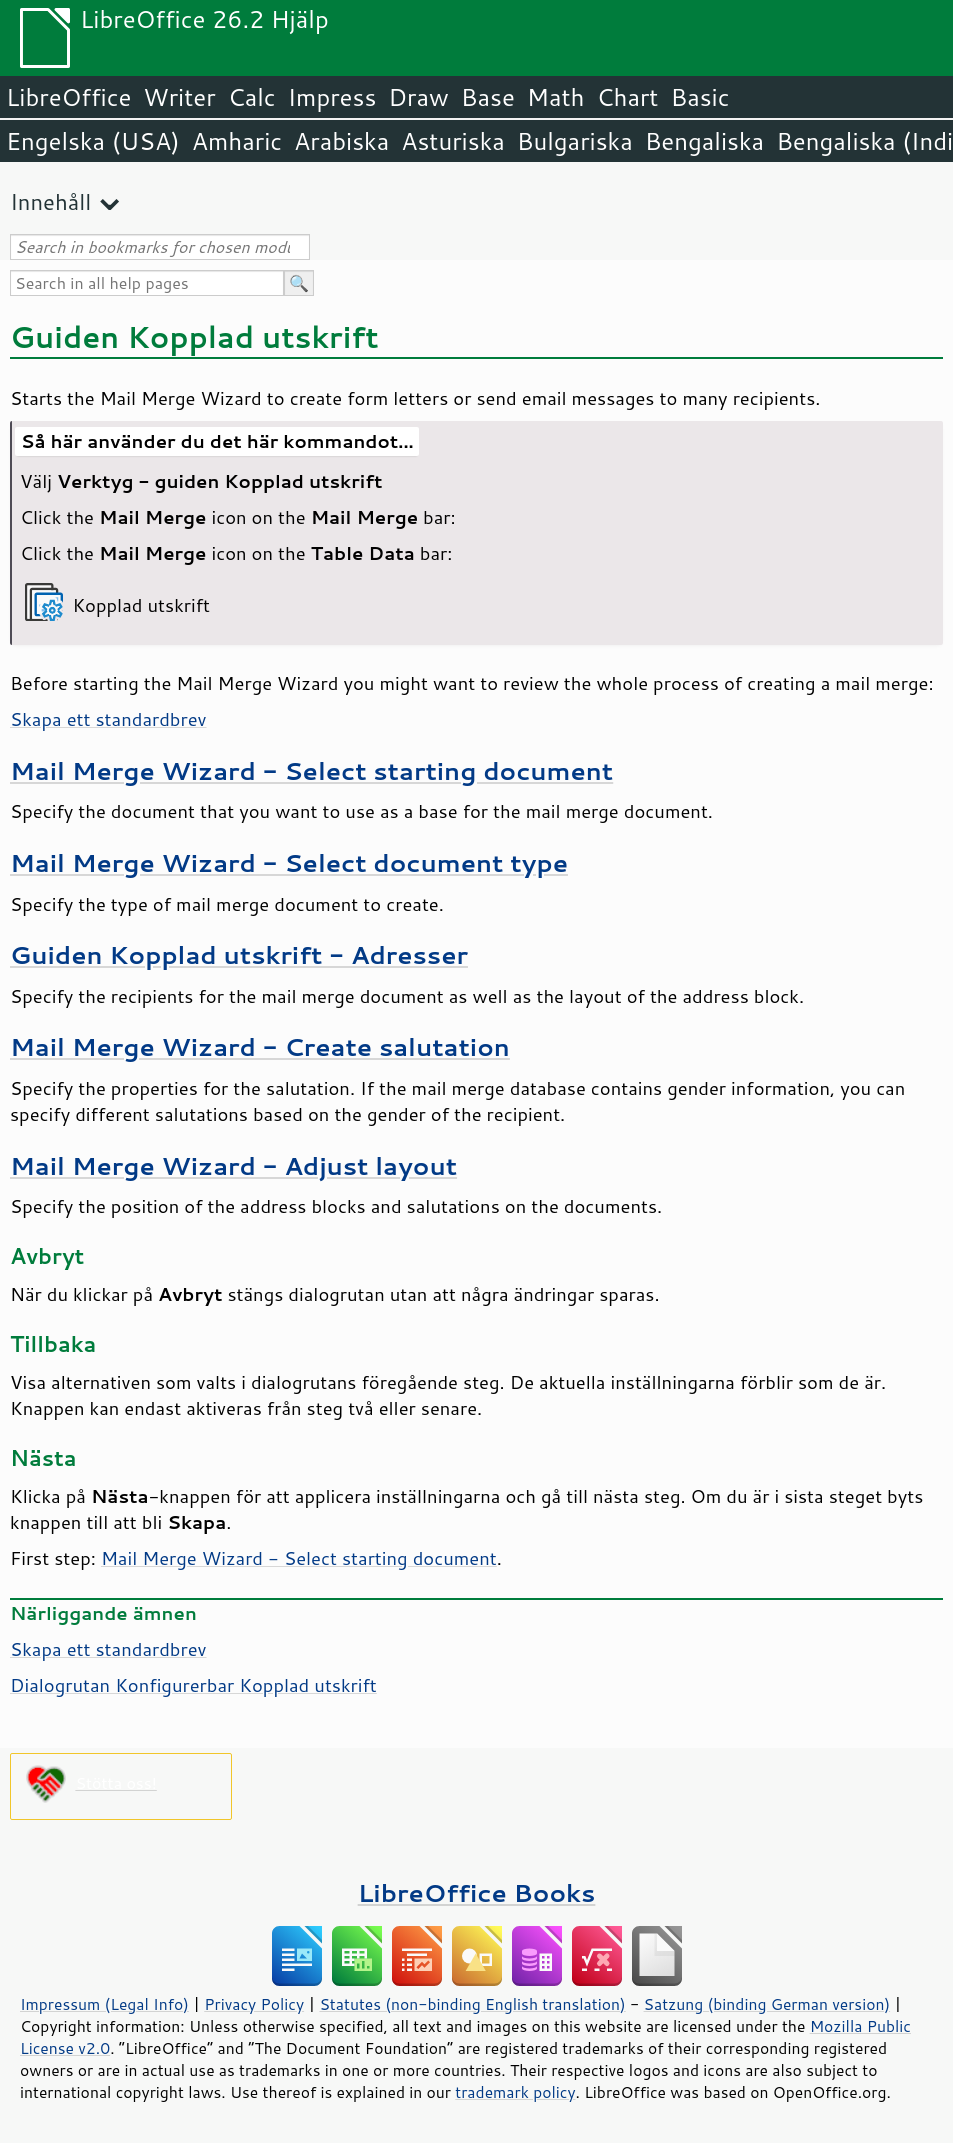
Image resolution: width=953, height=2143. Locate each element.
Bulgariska (575, 141)
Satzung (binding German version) (767, 2004)
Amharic (237, 141)
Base (488, 97)
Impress (332, 97)
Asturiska (453, 141)
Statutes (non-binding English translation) (472, 2004)
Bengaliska (704, 141)
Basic (699, 97)
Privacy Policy (254, 2004)
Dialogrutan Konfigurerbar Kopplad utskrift (193, 1685)
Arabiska (341, 141)
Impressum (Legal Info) (104, 2004)
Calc (252, 97)
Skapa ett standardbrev (108, 719)
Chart (627, 97)
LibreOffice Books (477, 1892)
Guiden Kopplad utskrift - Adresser (239, 954)
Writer (179, 97)
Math (556, 97)
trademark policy (515, 2092)
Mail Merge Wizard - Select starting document (311, 770)
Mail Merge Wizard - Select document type (289, 862)
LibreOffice (68, 97)
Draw (418, 97)
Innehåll (50, 201)
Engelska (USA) (93, 141)
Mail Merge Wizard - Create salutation (260, 1046)
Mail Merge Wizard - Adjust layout (233, 1165)
